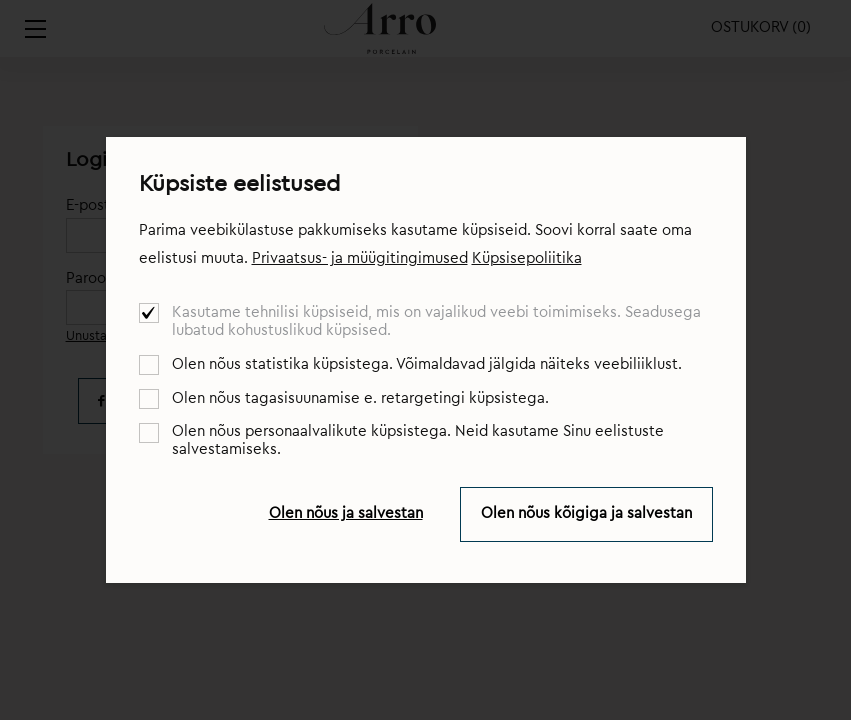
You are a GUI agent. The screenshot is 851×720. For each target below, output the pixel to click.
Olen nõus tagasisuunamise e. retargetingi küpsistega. (360, 398)
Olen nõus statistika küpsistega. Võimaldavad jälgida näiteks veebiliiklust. (427, 364)
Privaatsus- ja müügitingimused (360, 258)
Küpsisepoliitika (527, 258)
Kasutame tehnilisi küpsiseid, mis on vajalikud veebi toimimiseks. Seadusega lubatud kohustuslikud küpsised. (436, 321)
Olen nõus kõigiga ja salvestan (586, 513)
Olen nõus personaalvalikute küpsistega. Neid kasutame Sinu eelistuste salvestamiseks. (418, 440)
